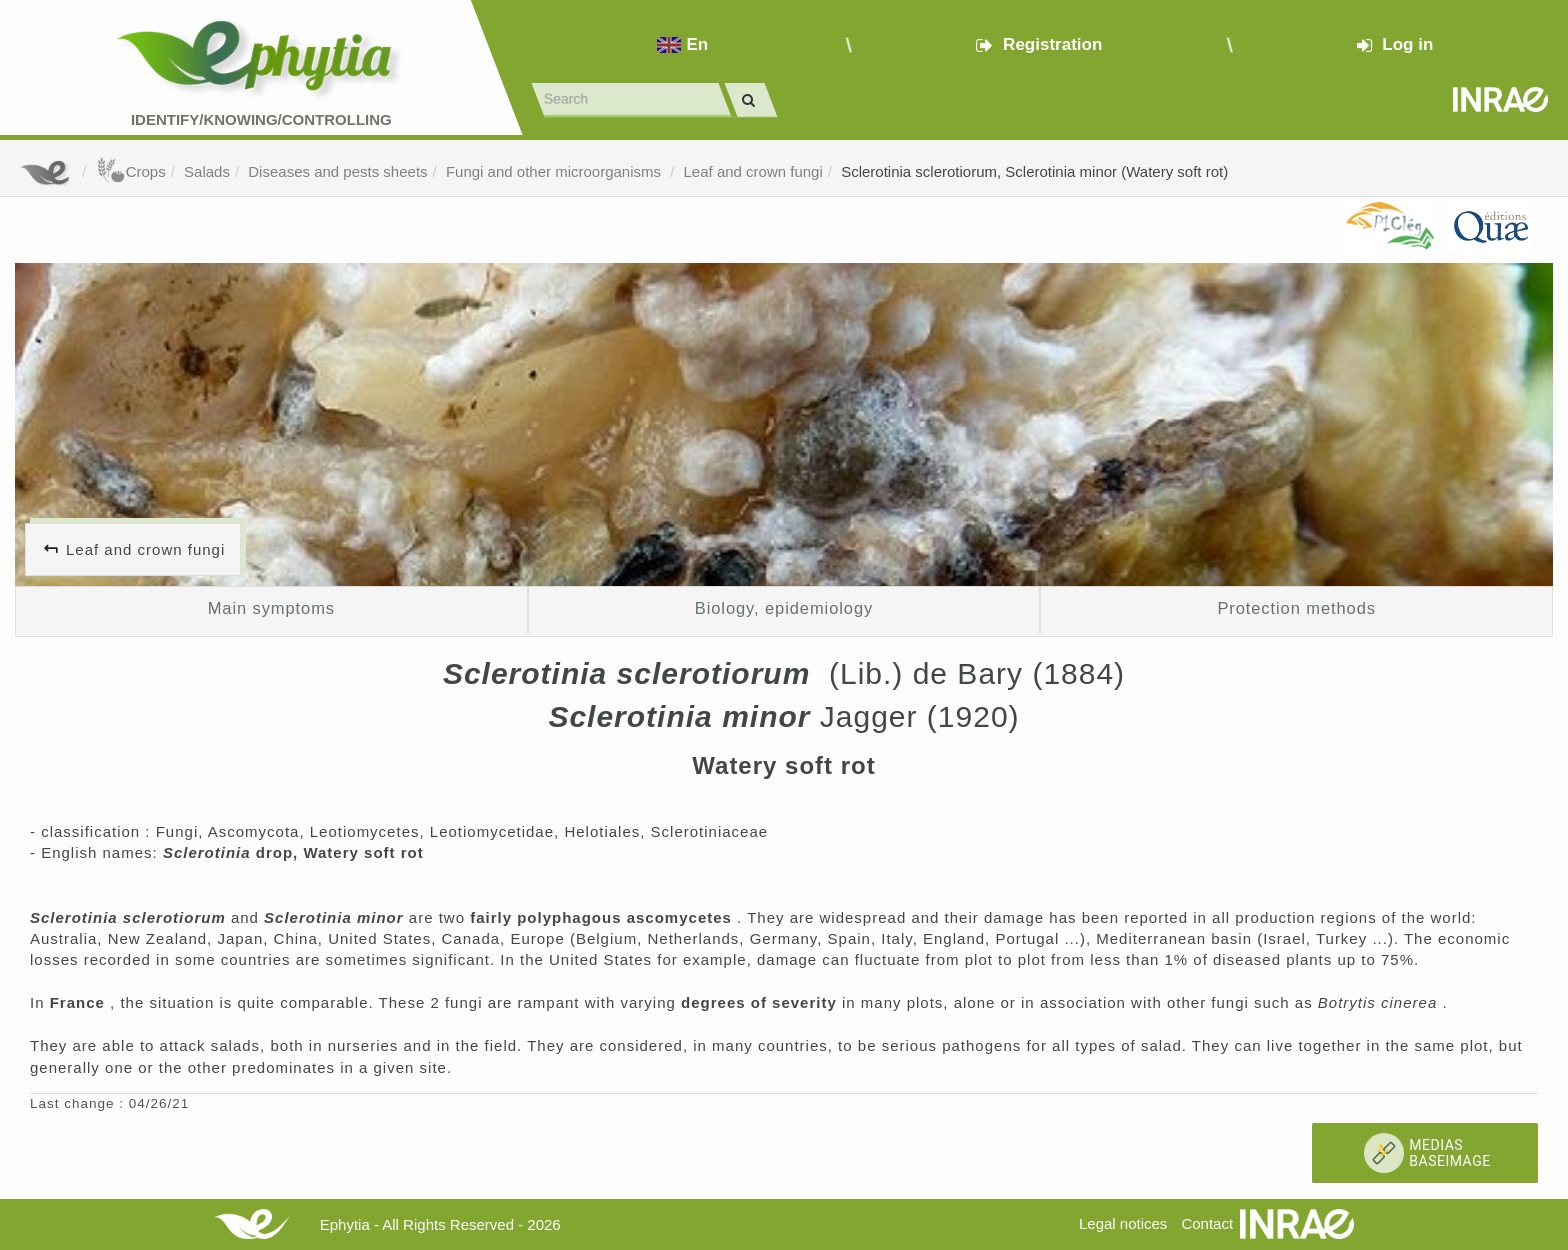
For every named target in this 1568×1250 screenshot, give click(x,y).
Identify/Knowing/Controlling (261, 119)
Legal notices (1123, 1223)
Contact (1207, 1223)
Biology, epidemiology (784, 608)
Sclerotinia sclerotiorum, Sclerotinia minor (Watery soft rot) (1034, 171)
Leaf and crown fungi (753, 171)
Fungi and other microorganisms (555, 171)
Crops (131, 171)
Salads (207, 171)
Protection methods (1296, 608)
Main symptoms (271, 608)
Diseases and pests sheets (337, 171)
